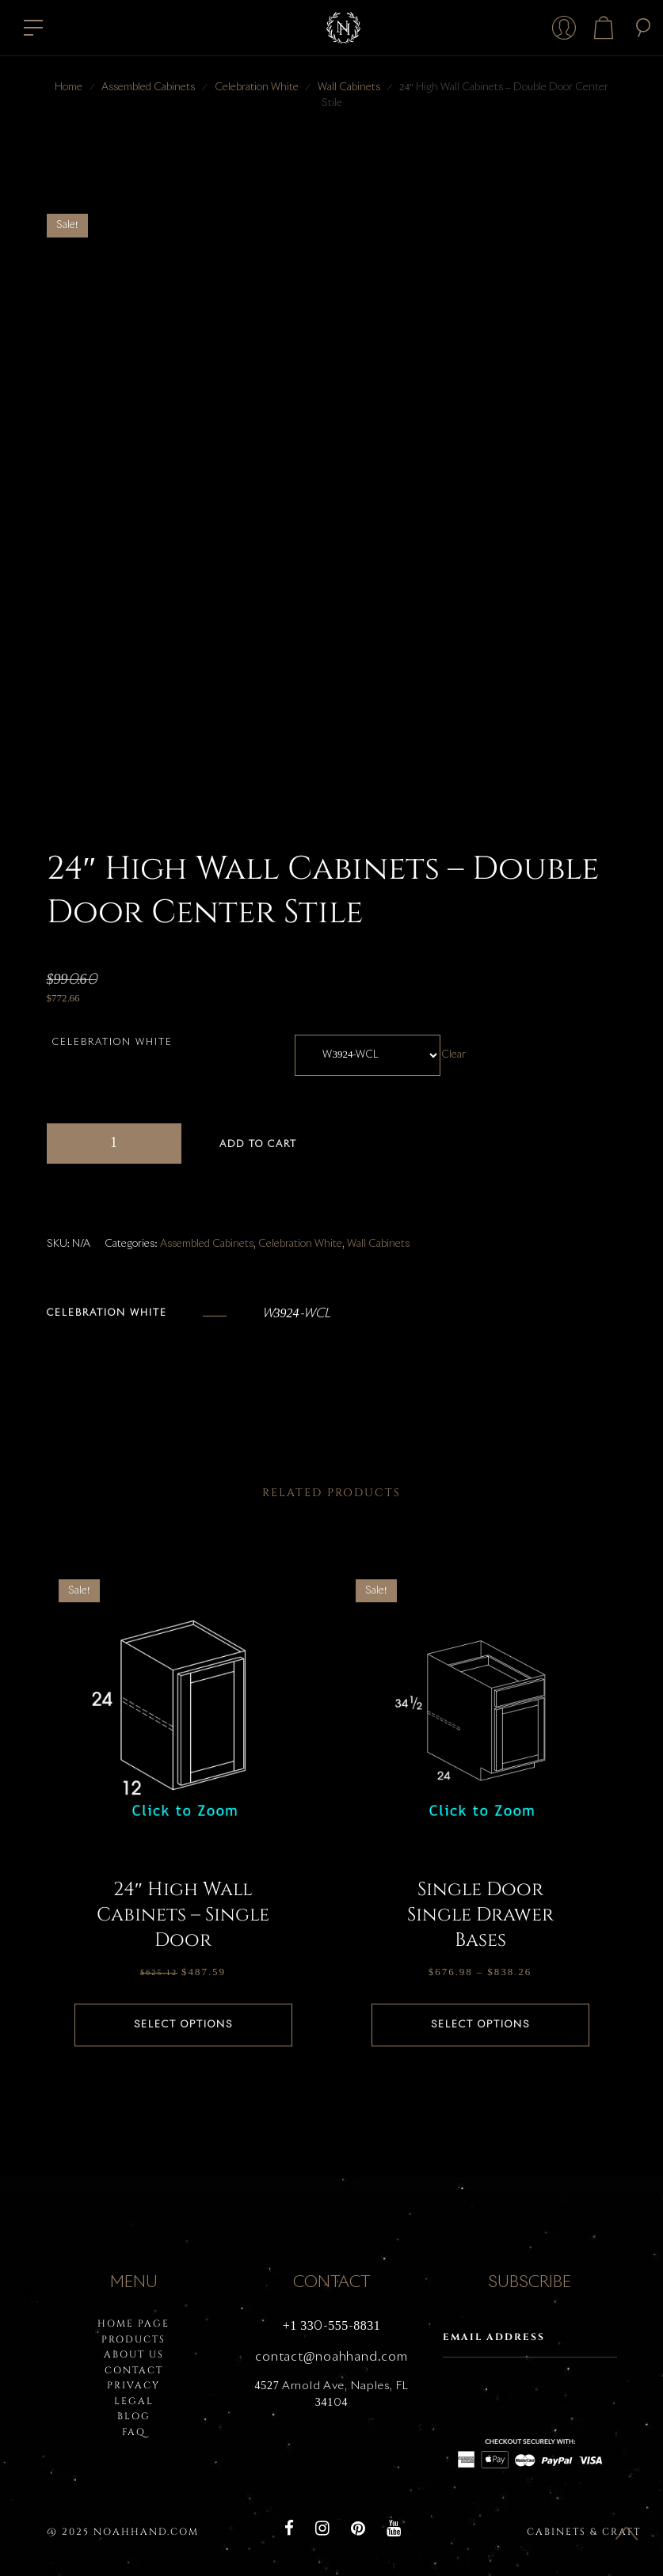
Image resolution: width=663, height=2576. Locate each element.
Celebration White (257, 87)
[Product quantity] (114, 1143)
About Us (134, 2354)
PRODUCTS (133, 2339)
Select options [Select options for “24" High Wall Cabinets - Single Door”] (183, 2025)
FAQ (134, 2432)
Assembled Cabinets (148, 87)
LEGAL (134, 2401)
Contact (134, 2370)
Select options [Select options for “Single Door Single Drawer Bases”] (480, 2025)
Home (68, 87)
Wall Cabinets (349, 87)
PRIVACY (133, 2385)
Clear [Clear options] (456, 1055)
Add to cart (258, 1144)
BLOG (134, 2416)
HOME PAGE (133, 2323)
